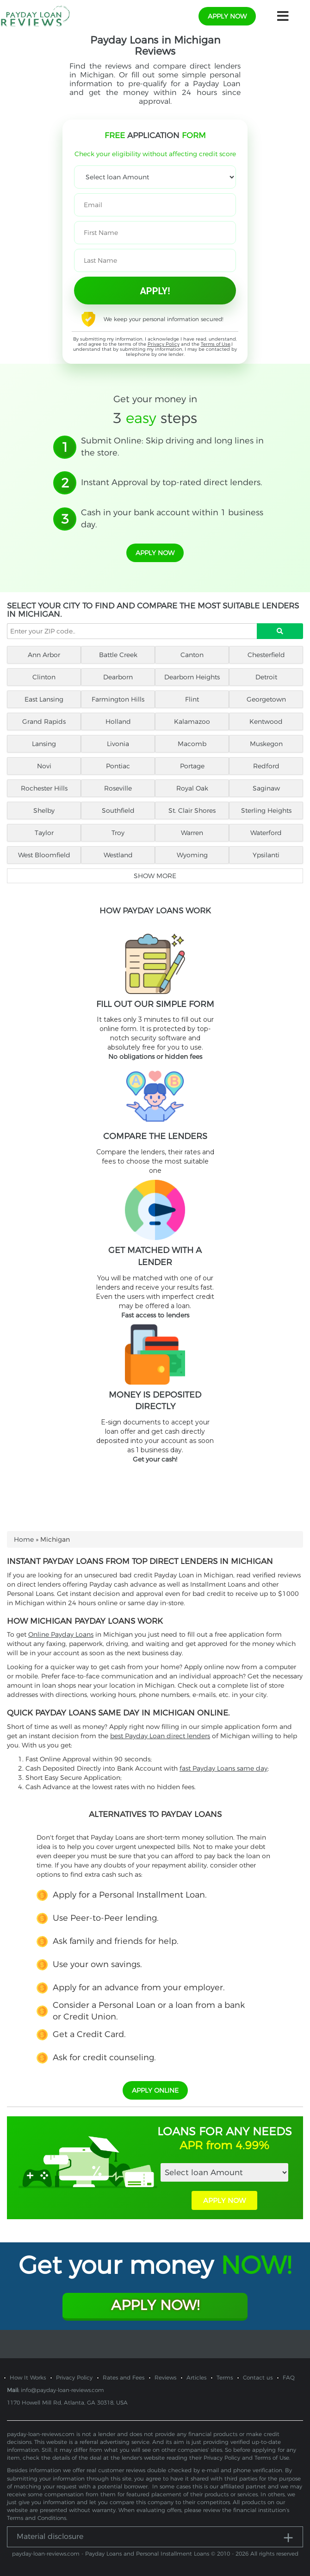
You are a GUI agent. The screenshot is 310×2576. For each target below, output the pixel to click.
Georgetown (266, 699)
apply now (227, 16)
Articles (196, 2377)
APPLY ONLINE (155, 2090)
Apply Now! (155, 2305)
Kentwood (266, 721)
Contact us (258, 2377)
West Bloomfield (44, 855)
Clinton (44, 677)
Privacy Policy (164, 344)
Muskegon (266, 744)
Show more (155, 876)
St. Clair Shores (192, 810)
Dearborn (118, 677)
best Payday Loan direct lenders (160, 1736)
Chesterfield (266, 655)
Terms (225, 2377)
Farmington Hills (118, 699)
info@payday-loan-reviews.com (62, 2389)
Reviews (165, 2377)
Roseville (118, 788)
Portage (192, 766)
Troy (118, 833)
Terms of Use (215, 344)
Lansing (44, 744)
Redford (266, 766)
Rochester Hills (44, 788)
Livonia (118, 744)
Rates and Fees (123, 2377)
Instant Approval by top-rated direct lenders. (171, 482)
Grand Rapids (44, 721)
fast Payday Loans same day (223, 1768)
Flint (192, 699)
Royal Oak (192, 788)
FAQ (289, 2377)
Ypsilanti (266, 855)
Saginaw (266, 788)
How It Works (28, 2377)
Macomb (192, 744)
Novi (44, 766)
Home (24, 1539)
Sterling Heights (266, 810)
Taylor (44, 833)
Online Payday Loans (60, 1634)
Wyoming (192, 855)
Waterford (266, 833)
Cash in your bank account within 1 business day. (172, 518)
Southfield (118, 810)
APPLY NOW (224, 2200)
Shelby (44, 810)
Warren (192, 833)
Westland (118, 855)
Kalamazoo (192, 721)
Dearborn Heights (192, 677)
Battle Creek (118, 655)
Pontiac (118, 766)
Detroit (266, 677)
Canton (192, 655)
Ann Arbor (44, 655)
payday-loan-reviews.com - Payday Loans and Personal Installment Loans (110, 2553)
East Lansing (44, 699)
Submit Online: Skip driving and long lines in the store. (172, 447)
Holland (118, 721)
